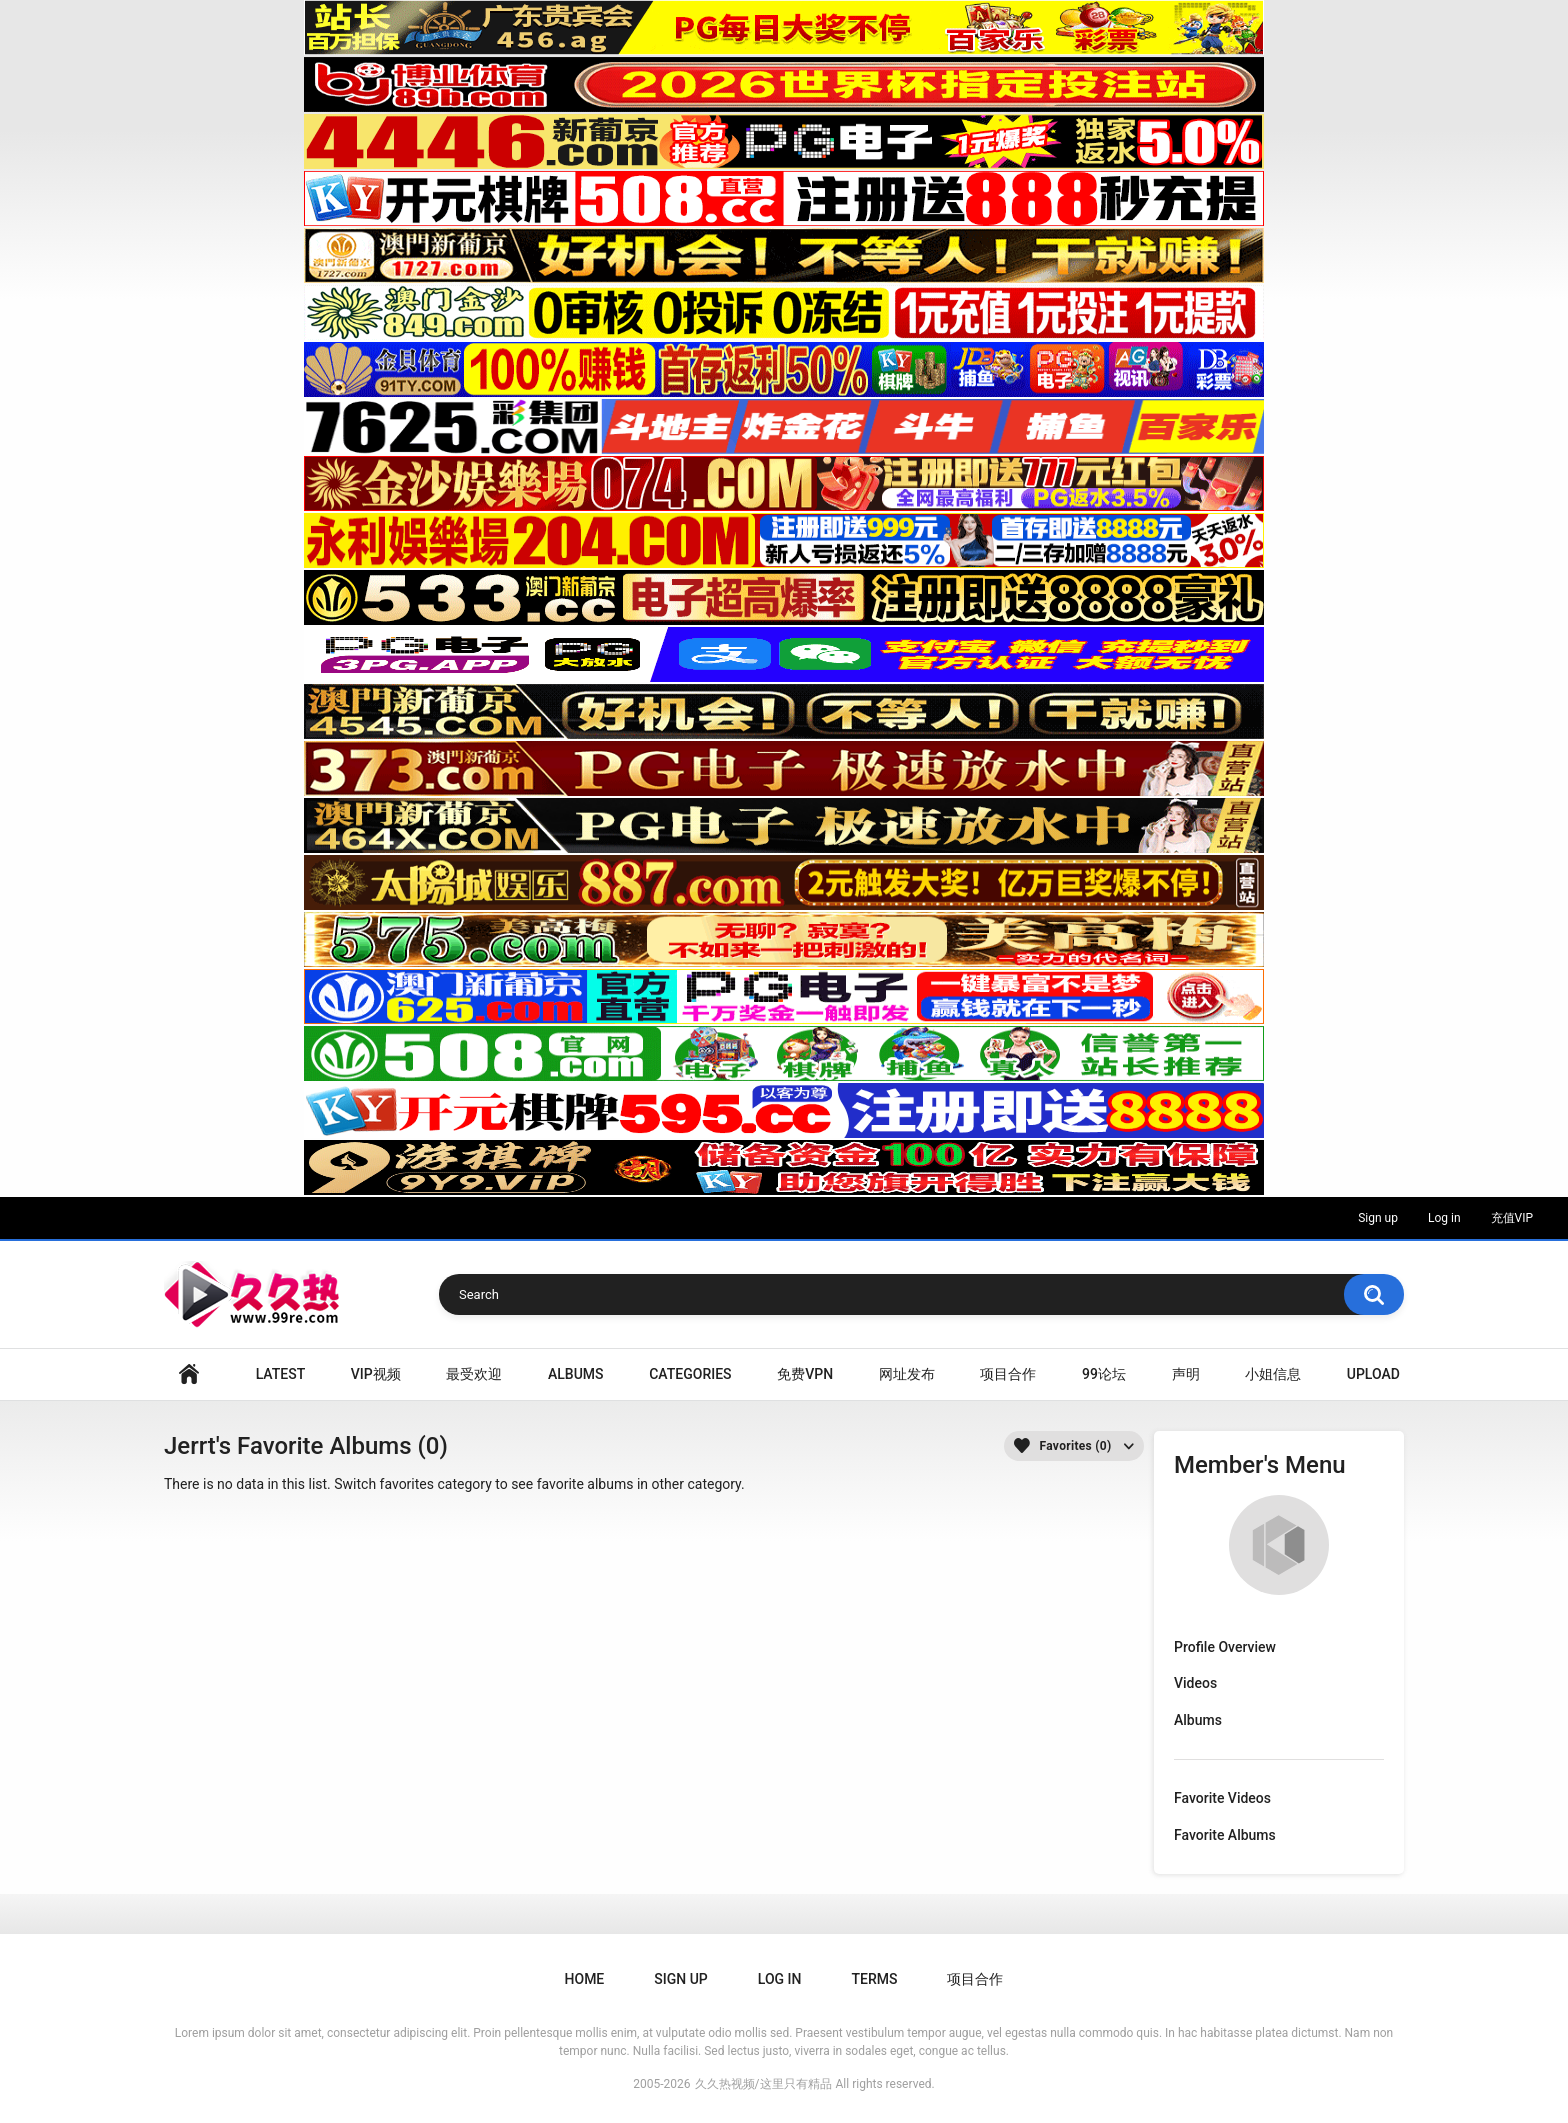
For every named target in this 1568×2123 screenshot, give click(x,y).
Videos (1195, 1683)
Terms (874, 1979)
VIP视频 (376, 1374)
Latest (281, 1374)
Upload (1373, 1374)
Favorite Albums (1225, 1835)
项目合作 (1008, 1374)
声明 (1186, 1374)
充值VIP (1512, 1218)
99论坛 (1104, 1374)
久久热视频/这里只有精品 (763, 2084)
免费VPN (805, 1374)
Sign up (1378, 1218)
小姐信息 (1273, 1374)
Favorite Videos (1222, 1798)
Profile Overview (1225, 1647)
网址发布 (907, 1374)
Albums (576, 1374)
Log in (1444, 1218)
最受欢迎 (474, 1374)
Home (189, 1374)
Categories (690, 1374)
